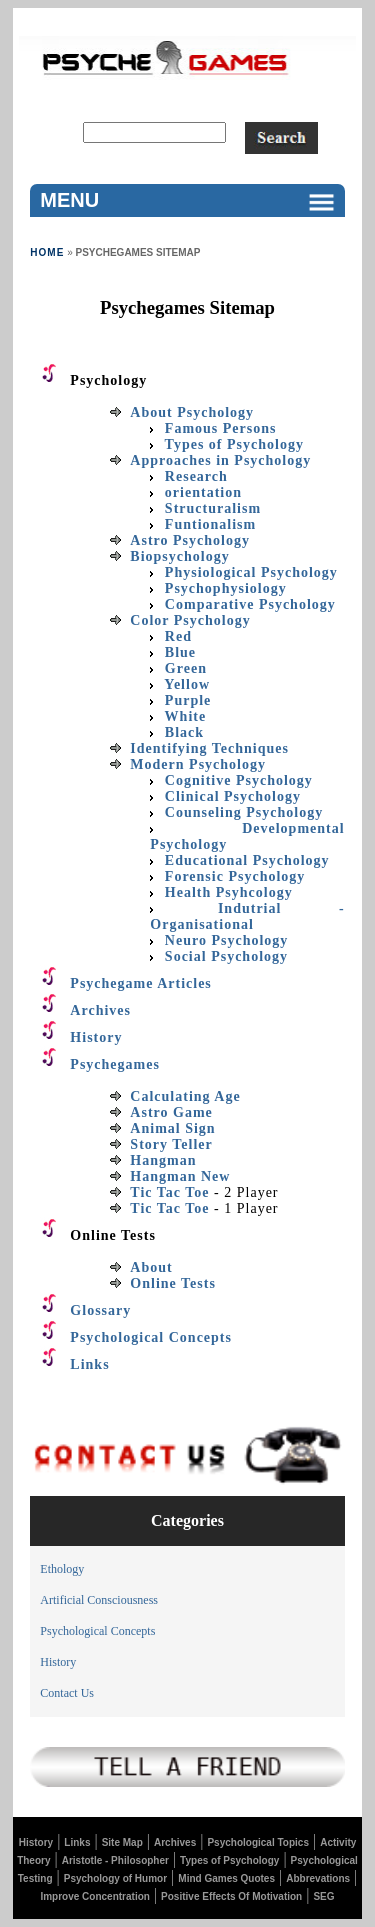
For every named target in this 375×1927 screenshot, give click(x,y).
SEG (323, 1896)
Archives (175, 1842)
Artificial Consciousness (99, 1600)
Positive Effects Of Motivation (231, 1896)
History (58, 1662)
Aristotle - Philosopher (115, 1860)
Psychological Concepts (97, 1631)
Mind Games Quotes (226, 1878)
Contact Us (67, 1693)
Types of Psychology (229, 1860)
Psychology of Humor (115, 1878)
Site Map (122, 1842)
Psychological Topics (258, 1842)
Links (77, 1842)
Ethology (62, 1569)
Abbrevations (318, 1878)
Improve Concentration (94, 1896)
